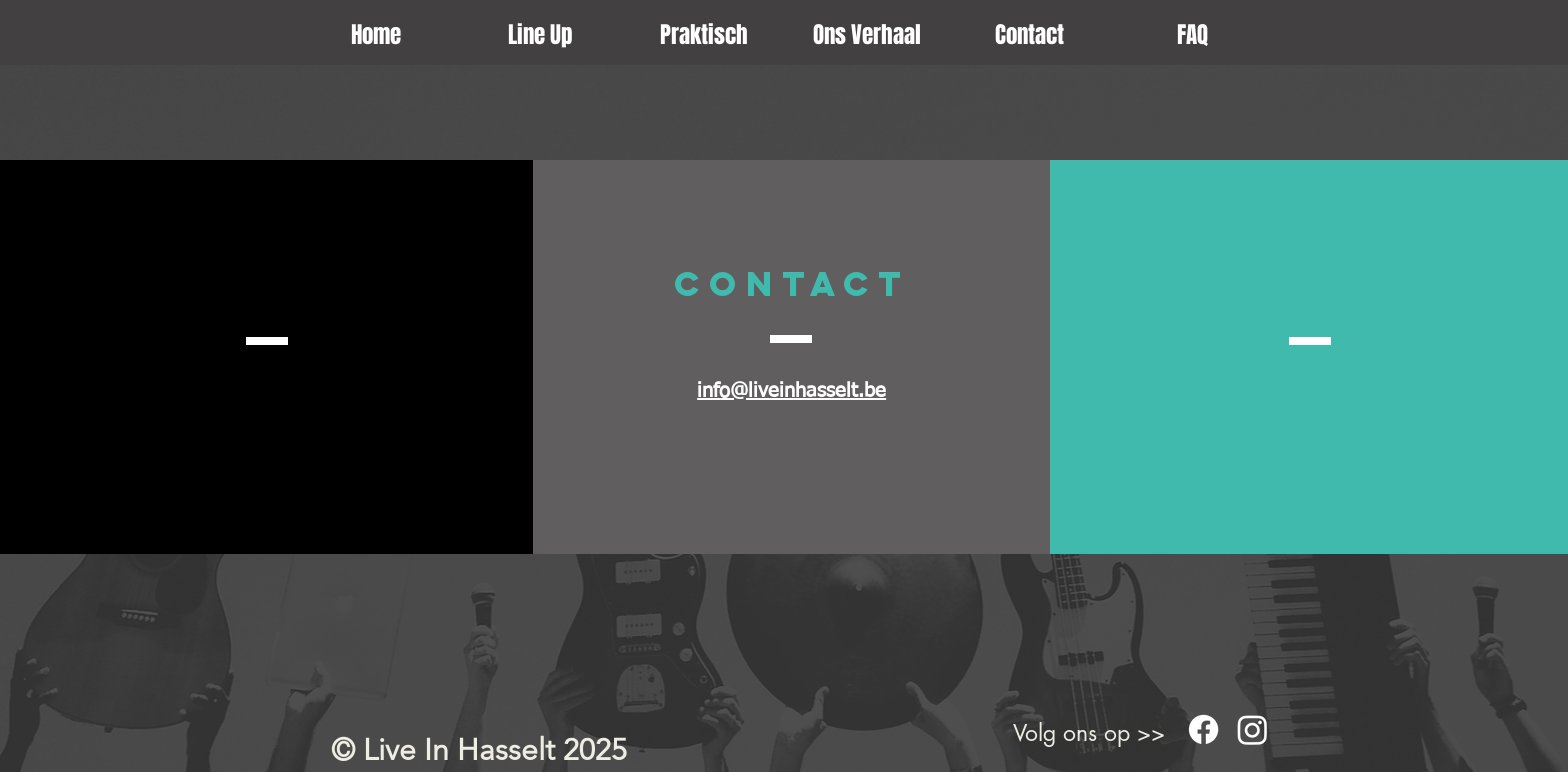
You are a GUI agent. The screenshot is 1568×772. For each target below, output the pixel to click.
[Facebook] (1203, 729)
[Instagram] (1252, 729)
